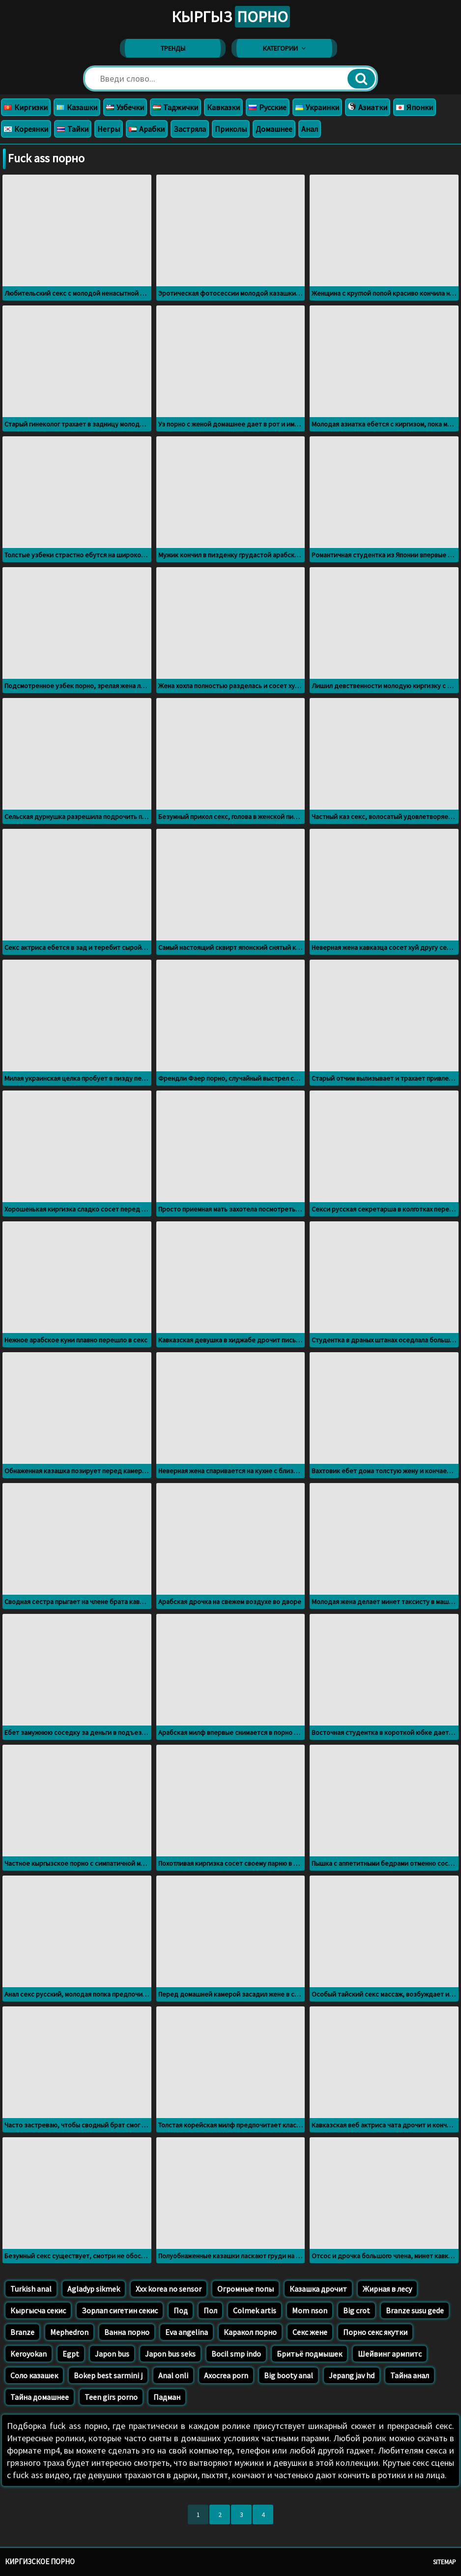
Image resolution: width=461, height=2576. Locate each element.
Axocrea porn (226, 2375)
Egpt (70, 2354)
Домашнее (274, 129)
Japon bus (112, 2354)
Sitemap (444, 2562)
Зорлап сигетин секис (120, 2310)
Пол (210, 2310)
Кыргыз (231, 17)
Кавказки (223, 107)
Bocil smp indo (236, 2354)
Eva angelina (186, 2332)
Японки (414, 107)
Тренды (173, 48)
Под (180, 2310)
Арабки (147, 129)
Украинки (317, 107)
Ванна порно (126, 2332)
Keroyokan (28, 2354)
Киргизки (26, 107)
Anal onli (173, 2375)
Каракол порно (250, 2332)
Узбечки (125, 107)
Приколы (231, 129)
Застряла (189, 129)
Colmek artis (254, 2310)
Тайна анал (409, 2375)
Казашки (77, 107)
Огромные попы (245, 2289)
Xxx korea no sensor (169, 2289)
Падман (166, 2397)
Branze (22, 2332)
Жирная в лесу (387, 2289)
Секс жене (309, 2332)
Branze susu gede (415, 2310)
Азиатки (367, 107)
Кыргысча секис (38, 2310)
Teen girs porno (111, 2397)
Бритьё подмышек (309, 2354)
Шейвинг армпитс (390, 2354)
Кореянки (26, 129)
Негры (108, 129)
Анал (309, 129)
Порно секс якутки (375, 2332)
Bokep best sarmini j (108, 2375)
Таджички (175, 107)
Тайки (72, 129)
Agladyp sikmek (93, 2289)
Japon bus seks (170, 2354)
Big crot (356, 2310)
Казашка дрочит (318, 2289)
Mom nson (309, 2310)
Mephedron (69, 2332)
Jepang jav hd (352, 2375)
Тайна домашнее (39, 2397)
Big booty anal (288, 2375)
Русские (268, 107)
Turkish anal (31, 2289)
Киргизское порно (40, 2561)
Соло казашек (34, 2375)
